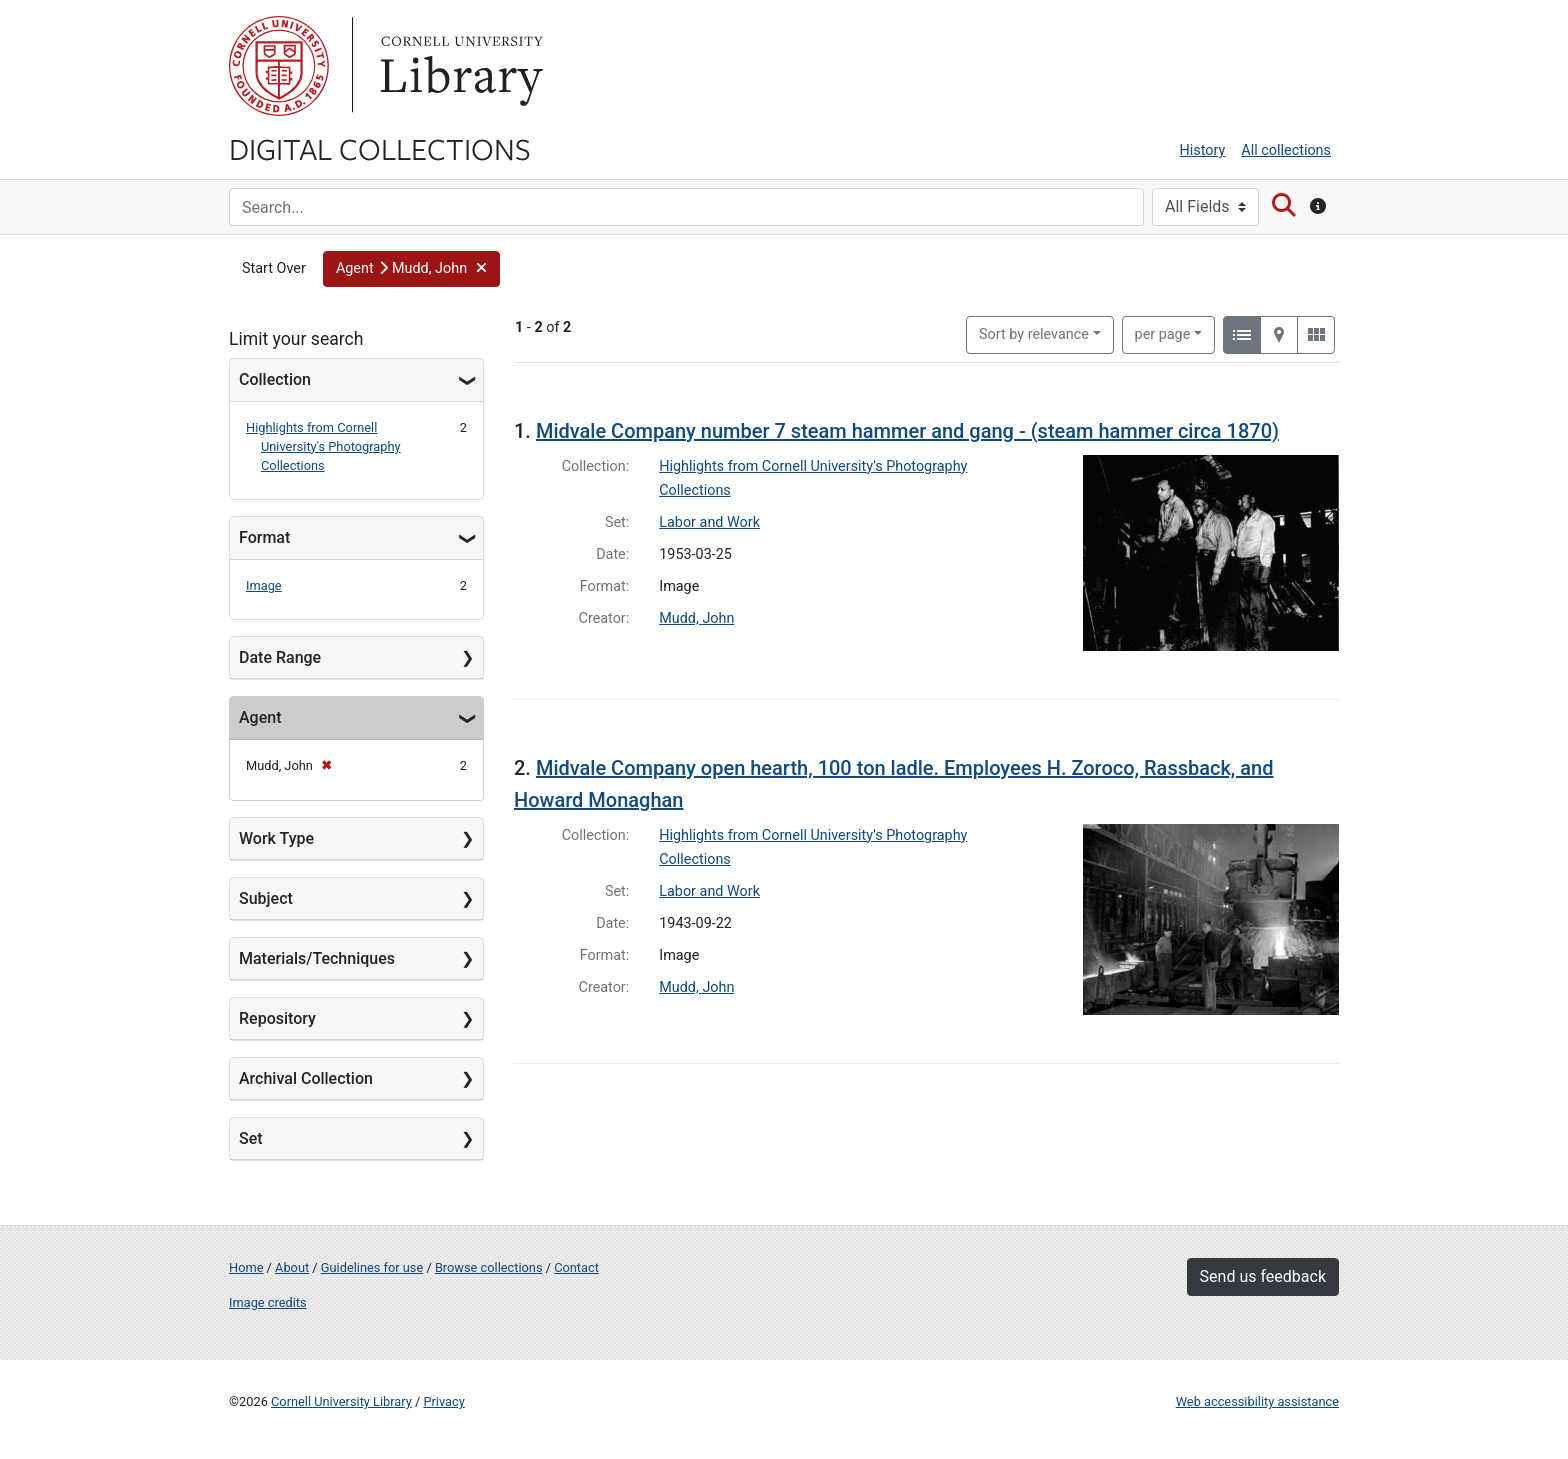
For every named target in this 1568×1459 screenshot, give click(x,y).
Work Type (276, 838)
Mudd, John (696, 618)
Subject (266, 898)
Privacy (443, 1401)
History (1203, 150)
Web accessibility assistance (1257, 1401)
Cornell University (279, 66)
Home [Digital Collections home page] (246, 1267)
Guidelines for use (372, 1267)
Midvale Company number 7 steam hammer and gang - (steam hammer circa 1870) (907, 431)
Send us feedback (1263, 1276)
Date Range (280, 657)
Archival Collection (306, 1078)
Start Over (274, 268)
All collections (1286, 150)
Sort (1034, 334)
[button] (412, 269)
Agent (260, 717)
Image (264, 585)
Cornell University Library (341, 1401)
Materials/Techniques (317, 958)
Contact (576, 1267)
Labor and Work (709, 522)
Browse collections (489, 1267)
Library (459, 66)
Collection (275, 379)
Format (264, 537)
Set (251, 1138)
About (292, 1267)
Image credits (268, 1302)
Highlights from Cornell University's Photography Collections (323, 446)
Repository (277, 1018)
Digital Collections (380, 148)
